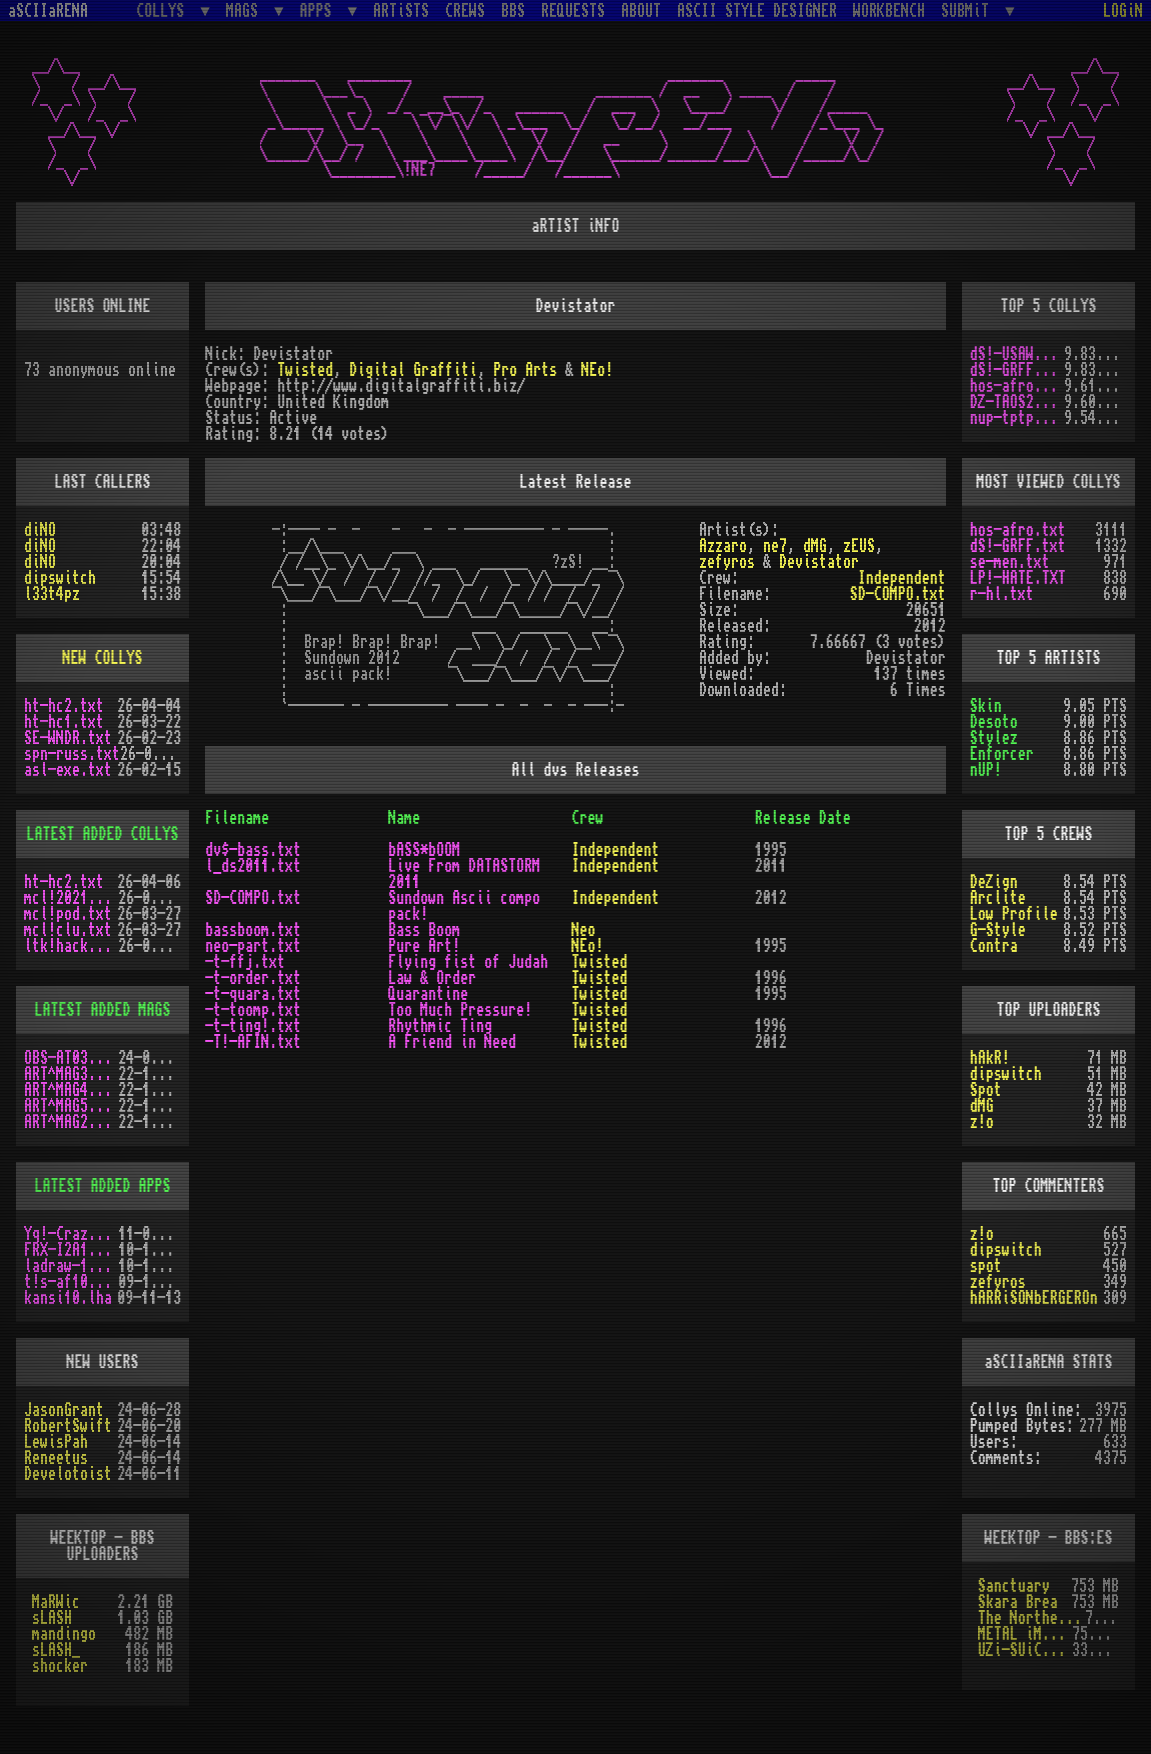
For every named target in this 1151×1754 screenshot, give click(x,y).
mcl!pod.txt (68, 914)
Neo (583, 930)
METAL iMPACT (1025, 1634)
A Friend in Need (452, 1042)
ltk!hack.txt (71, 946)
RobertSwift (68, 1426)
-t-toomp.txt (253, 1010)
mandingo (64, 1634)
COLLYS (164, 10)
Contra (994, 946)
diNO (40, 530)
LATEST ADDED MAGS (103, 1010)
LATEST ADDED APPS (103, 1186)
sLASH (52, 1618)
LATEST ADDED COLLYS (103, 834)
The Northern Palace (1031, 1618)
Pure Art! (424, 946)
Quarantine (428, 994)
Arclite (998, 898)
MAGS (246, 10)
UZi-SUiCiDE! (1025, 1650)
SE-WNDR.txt (68, 738)
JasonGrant (64, 1410)
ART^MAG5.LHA (71, 1106)
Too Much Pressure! (460, 1010)
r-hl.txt (1002, 594)
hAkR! (990, 1058)
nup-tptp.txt (1017, 418)
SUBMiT (969, 10)
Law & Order (432, 978)
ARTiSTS (401, 11)
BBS (513, 11)
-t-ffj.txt (245, 962)
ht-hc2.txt (64, 706)
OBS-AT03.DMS (71, 1058)
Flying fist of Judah (468, 962)
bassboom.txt (253, 930)
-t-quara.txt (253, 994)
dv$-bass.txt (253, 850)
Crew (587, 818)
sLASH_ (56, 1650)
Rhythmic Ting (440, 1026)
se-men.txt (1010, 562)
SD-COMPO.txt (898, 594)
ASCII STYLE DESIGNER (757, 11)
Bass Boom (424, 930)
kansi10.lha (68, 1298)
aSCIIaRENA (48, 11)
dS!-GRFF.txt (1017, 370)
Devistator (819, 562)
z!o (982, 1122)
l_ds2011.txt (253, 866)
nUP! (986, 770)
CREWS (465, 11)
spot (986, 1266)
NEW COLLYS (103, 658)
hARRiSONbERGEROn (1034, 1298)
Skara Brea (1018, 1602)
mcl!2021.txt (71, 898)
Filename (237, 818)
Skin (986, 706)
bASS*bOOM (424, 850)
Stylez (994, 738)
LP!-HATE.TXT (1018, 578)
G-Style (998, 930)
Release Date (803, 818)
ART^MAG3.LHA (71, 1074)
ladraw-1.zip (71, 1266)
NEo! (597, 370)
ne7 (775, 546)
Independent (902, 578)
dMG (815, 546)
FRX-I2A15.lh (71, 1250)
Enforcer (1002, 754)
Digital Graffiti (413, 370)
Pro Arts (525, 370)
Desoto (994, 722)
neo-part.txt (253, 946)
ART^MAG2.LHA (71, 1122)
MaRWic (56, 1602)
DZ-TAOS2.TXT (1017, 402)
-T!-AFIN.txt (253, 1042)
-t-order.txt (253, 978)
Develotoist (68, 1474)
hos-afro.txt (1017, 386)
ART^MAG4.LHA (71, 1090)
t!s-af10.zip (71, 1282)
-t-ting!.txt (253, 1026)
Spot (986, 1090)
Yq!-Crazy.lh (71, 1234)
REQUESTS (573, 11)
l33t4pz (52, 594)
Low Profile (1014, 914)
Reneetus (56, 1458)
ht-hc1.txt (64, 722)
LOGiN (1123, 11)
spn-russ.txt (72, 754)
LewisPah (56, 1442)
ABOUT (641, 11)
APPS (320, 10)
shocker (60, 1666)
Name (404, 818)
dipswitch (60, 578)
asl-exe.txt (68, 770)
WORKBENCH (889, 11)
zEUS (859, 546)
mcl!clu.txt (68, 930)
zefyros (727, 562)
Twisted (305, 370)
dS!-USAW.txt (1017, 354)
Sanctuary (1014, 1586)
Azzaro (723, 546)
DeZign (994, 882)
